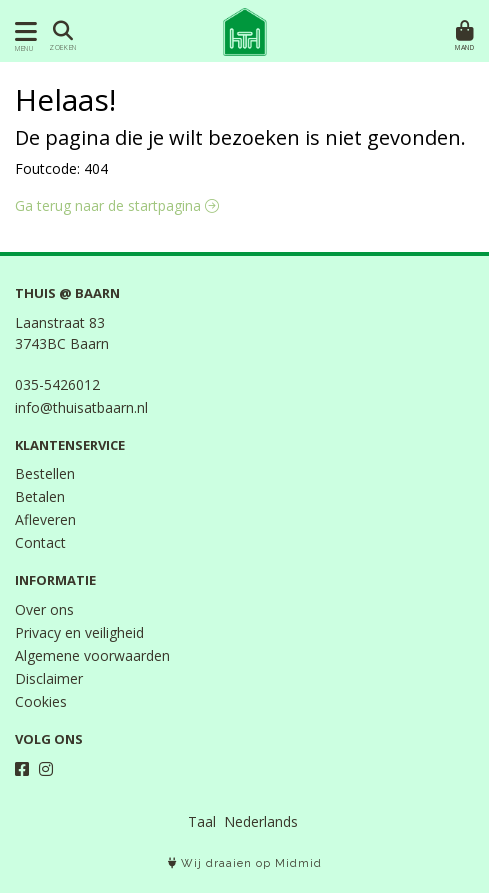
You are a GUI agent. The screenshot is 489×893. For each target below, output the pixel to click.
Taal (202, 821)
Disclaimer (49, 678)
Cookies (41, 701)
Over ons (44, 609)
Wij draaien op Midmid (245, 863)
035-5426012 (57, 384)
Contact (40, 542)
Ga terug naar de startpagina (117, 205)
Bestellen (45, 473)
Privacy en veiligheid (79, 632)
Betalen (40, 496)
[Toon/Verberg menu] (22, 31)
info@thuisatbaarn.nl (81, 407)
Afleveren (45, 519)
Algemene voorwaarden (92, 655)
